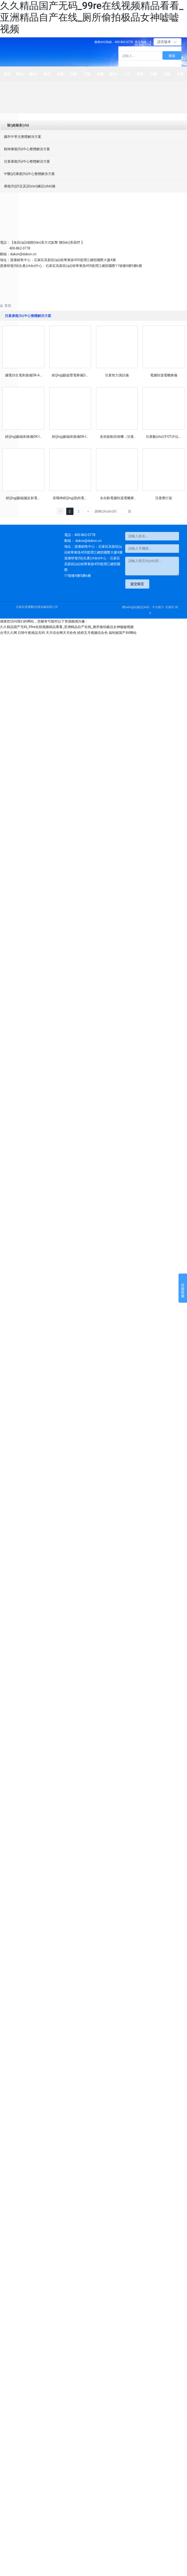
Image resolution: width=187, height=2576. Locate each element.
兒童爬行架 (163, 498)
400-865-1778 (143, 43)
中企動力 (158, 607)
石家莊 (169, 607)
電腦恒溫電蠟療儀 (163, 375)
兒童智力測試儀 (117, 375)
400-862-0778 (124, 42)
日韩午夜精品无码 (31, 633)
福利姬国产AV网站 (123, 633)
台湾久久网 (8, 633)
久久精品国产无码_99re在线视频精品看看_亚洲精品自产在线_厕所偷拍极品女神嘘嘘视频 (91, 17)
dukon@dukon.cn (23, 254)
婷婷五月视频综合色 (92, 633)
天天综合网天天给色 (61, 633)
